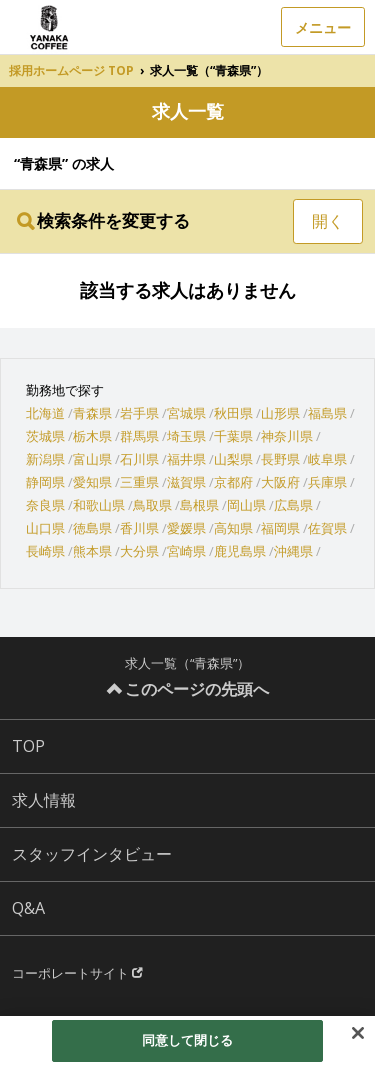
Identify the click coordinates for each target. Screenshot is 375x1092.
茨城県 (45, 436)
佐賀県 (327, 528)
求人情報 (44, 800)
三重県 (139, 482)
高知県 (233, 528)
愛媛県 (186, 528)
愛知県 (92, 482)
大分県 (139, 551)
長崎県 (45, 551)
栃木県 (92, 436)
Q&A (28, 908)
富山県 (92, 459)
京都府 (233, 482)
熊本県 (92, 551)
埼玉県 (186, 436)
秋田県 (233, 413)
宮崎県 (186, 551)
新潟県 (45, 459)
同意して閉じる (188, 1040)
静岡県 (45, 482)
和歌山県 (99, 505)
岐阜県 (327, 459)
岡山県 (246, 505)
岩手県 (139, 413)
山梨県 (233, 459)
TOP (28, 746)
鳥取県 (152, 505)
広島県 (293, 505)
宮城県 (186, 413)
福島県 (327, 413)
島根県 (199, 505)
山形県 (280, 413)
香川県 (139, 528)
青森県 (92, 413)
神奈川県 (287, 436)
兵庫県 (327, 482)
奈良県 (45, 505)
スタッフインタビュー (92, 854)
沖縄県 (293, 551)
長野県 (280, 459)
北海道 (45, 413)
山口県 (45, 528)
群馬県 (139, 436)
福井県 (186, 459)
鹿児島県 (240, 551)
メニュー (323, 27)
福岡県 (280, 528)
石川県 (139, 459)
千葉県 (233, 436)
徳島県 (92, 528)
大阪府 (280, 482)
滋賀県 (186, 482)
